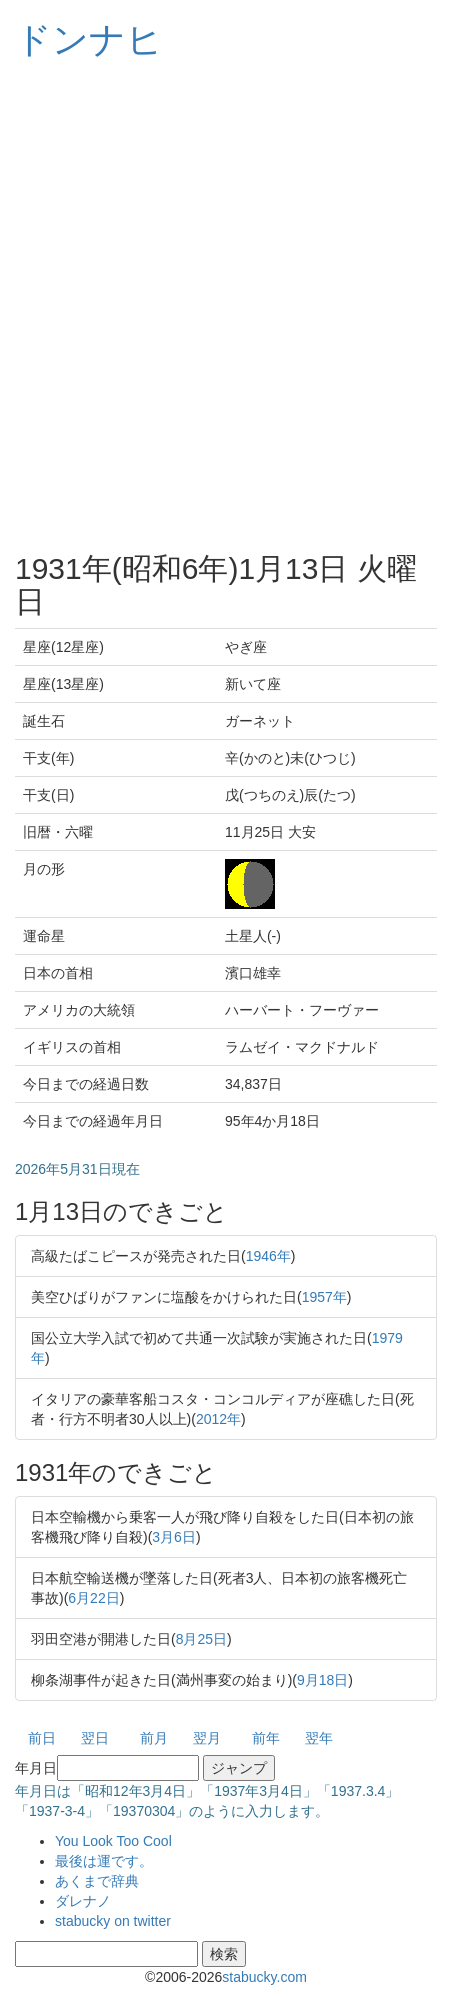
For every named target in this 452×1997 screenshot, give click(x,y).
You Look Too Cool (113, 1841)
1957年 (324, 1297)
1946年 (268, 1256)
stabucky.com (264, 1977)
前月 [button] (154, 1738)
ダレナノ (83, 1901)
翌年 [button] (319, 1738)
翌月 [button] (207, 1738)
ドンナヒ (89, 39)
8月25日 (201, 1639)
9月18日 (322, 1680)
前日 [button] (42, 1738)
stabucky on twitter (113, 1921)
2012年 (218, 1419)
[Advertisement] (226, 306)
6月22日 (93, 1598)
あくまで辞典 (97, 1881)
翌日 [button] (95, 1738)
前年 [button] (266, 1738)
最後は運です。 (104, 1861)
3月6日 (174, 1537)
